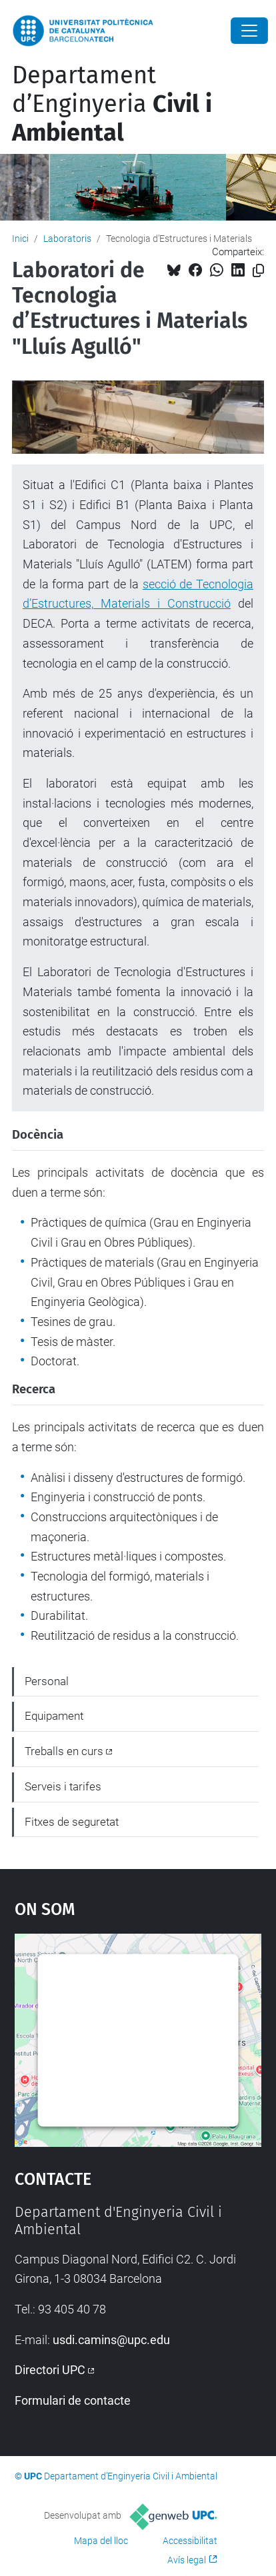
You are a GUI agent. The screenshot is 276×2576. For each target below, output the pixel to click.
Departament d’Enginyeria (112, 104)
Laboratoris (67, 238)
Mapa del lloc (101, 2540)
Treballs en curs (64, 1751)
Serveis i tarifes (63, 1786)
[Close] (249, 30)
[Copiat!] (258, 271)
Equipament (54, 1715)
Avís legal (186, 2560)
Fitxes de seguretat (72, 1821)
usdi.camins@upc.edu (111, 2340)
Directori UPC (50, 2370)
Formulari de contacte (73, 2400)
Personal (47, 1681)
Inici (20, 238)
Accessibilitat (190, 2540)
